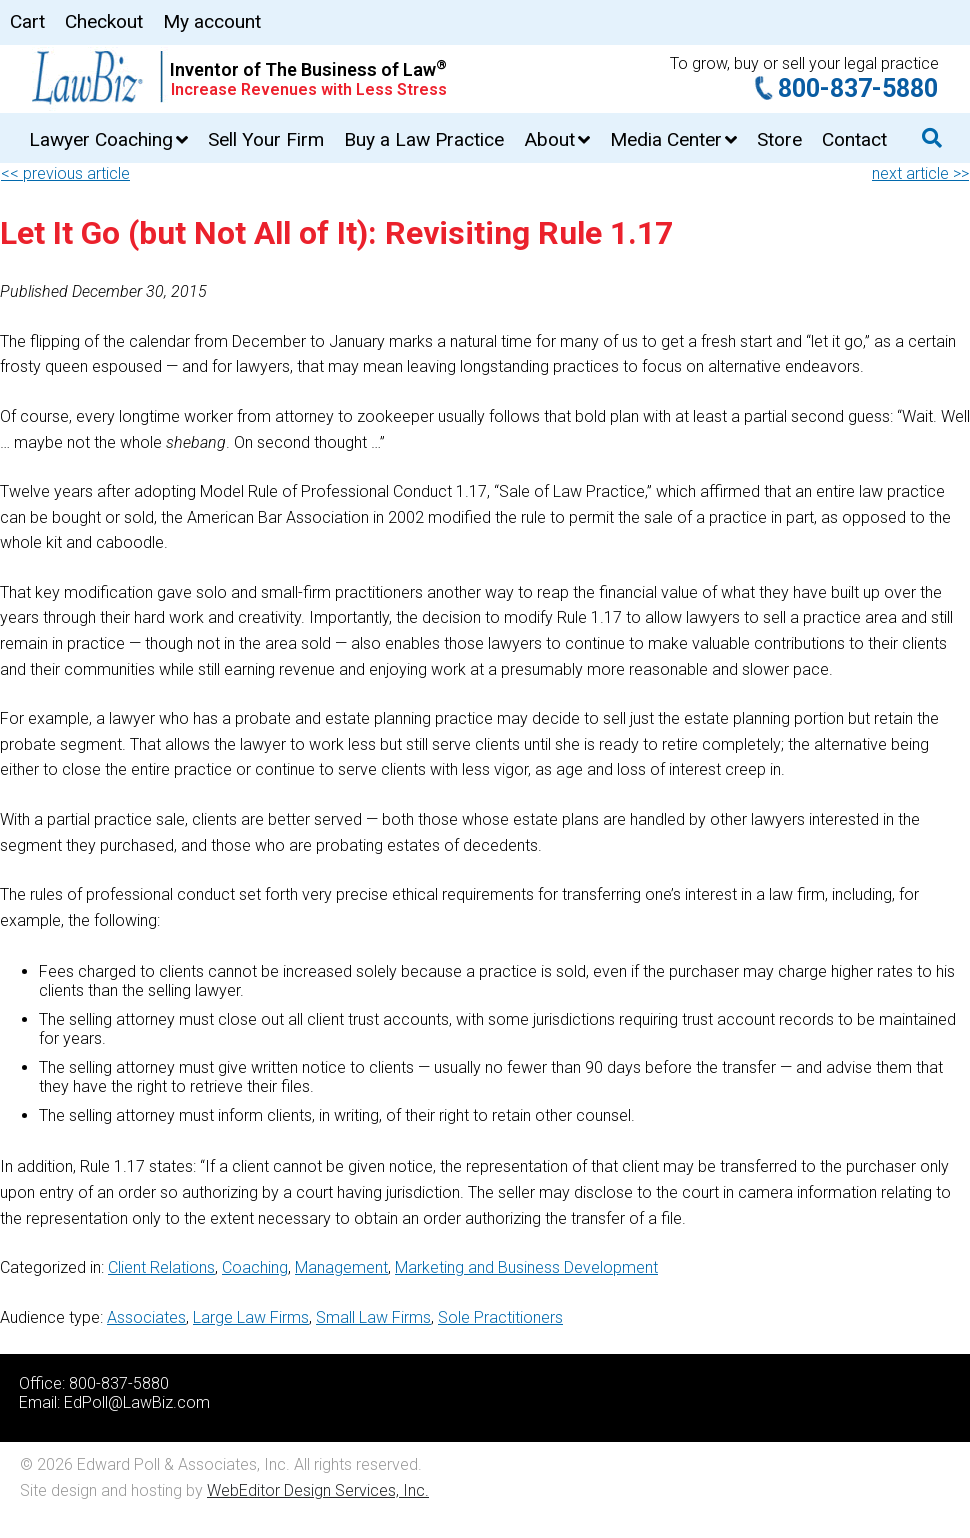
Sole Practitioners (500, 1317)
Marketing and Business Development (526, 1267)
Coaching (255, 1267)
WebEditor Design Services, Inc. (318, 1490)
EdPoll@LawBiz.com (137, 1402)
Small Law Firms (373, 1317)
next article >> (920, 173)
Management (341, 1267)
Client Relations (161, 1267)
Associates (146, 1317)
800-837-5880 (858, 88)
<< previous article (65, 173)
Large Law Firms (251, 1317)
